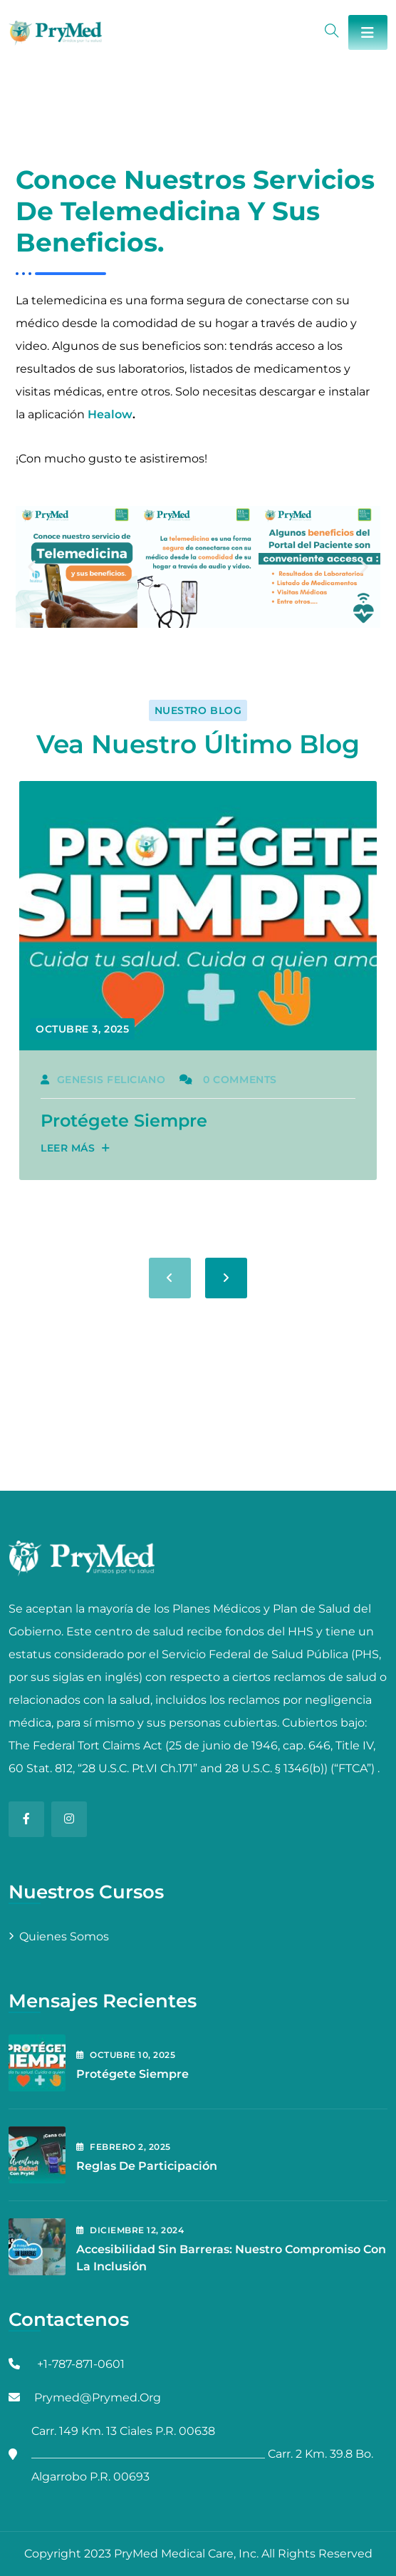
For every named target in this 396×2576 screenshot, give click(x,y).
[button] (32, 567)
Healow (110, 414)
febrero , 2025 (123, 2146)
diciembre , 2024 (130, 2230)
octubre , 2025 (125, 2054)
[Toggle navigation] (367, 32)
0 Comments (228, 1079)
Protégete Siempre (124, 1120)
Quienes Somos (64, 1936)
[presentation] (170, 1278)
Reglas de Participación (146, 2166)
